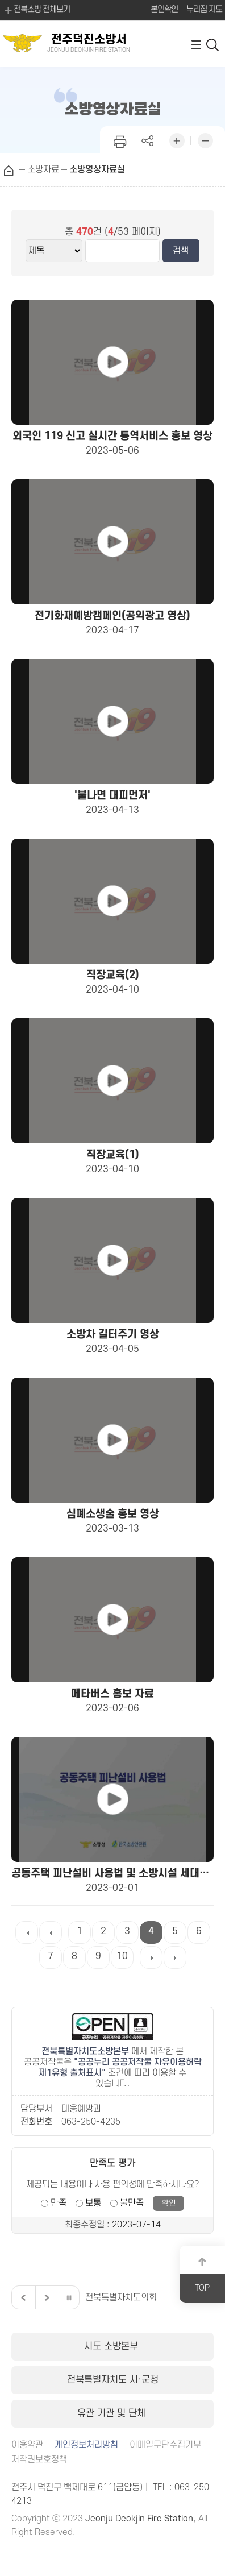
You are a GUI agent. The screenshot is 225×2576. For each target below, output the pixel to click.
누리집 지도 (204, 9)
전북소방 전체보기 (36, 10)
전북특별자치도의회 (121, 2297)
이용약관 (27, 2445)
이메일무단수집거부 (165, 2445)
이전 (22, 2297)
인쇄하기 (120, 140)
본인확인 (164, 9)
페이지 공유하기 (148, 140)
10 (122, 1956)
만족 (58, 2203)
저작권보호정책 (39, 2460)
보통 (93, 2203)
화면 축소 (205, 140)
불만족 (132, 2203)
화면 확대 (177, 140)
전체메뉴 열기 (196, 44)
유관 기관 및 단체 (112, 2413)
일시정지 (69, 2297)
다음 (45, 2297)
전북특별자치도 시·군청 (113, 2380)
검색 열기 (213, 44)
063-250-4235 (90, 2122)
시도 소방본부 (112, 2346)
